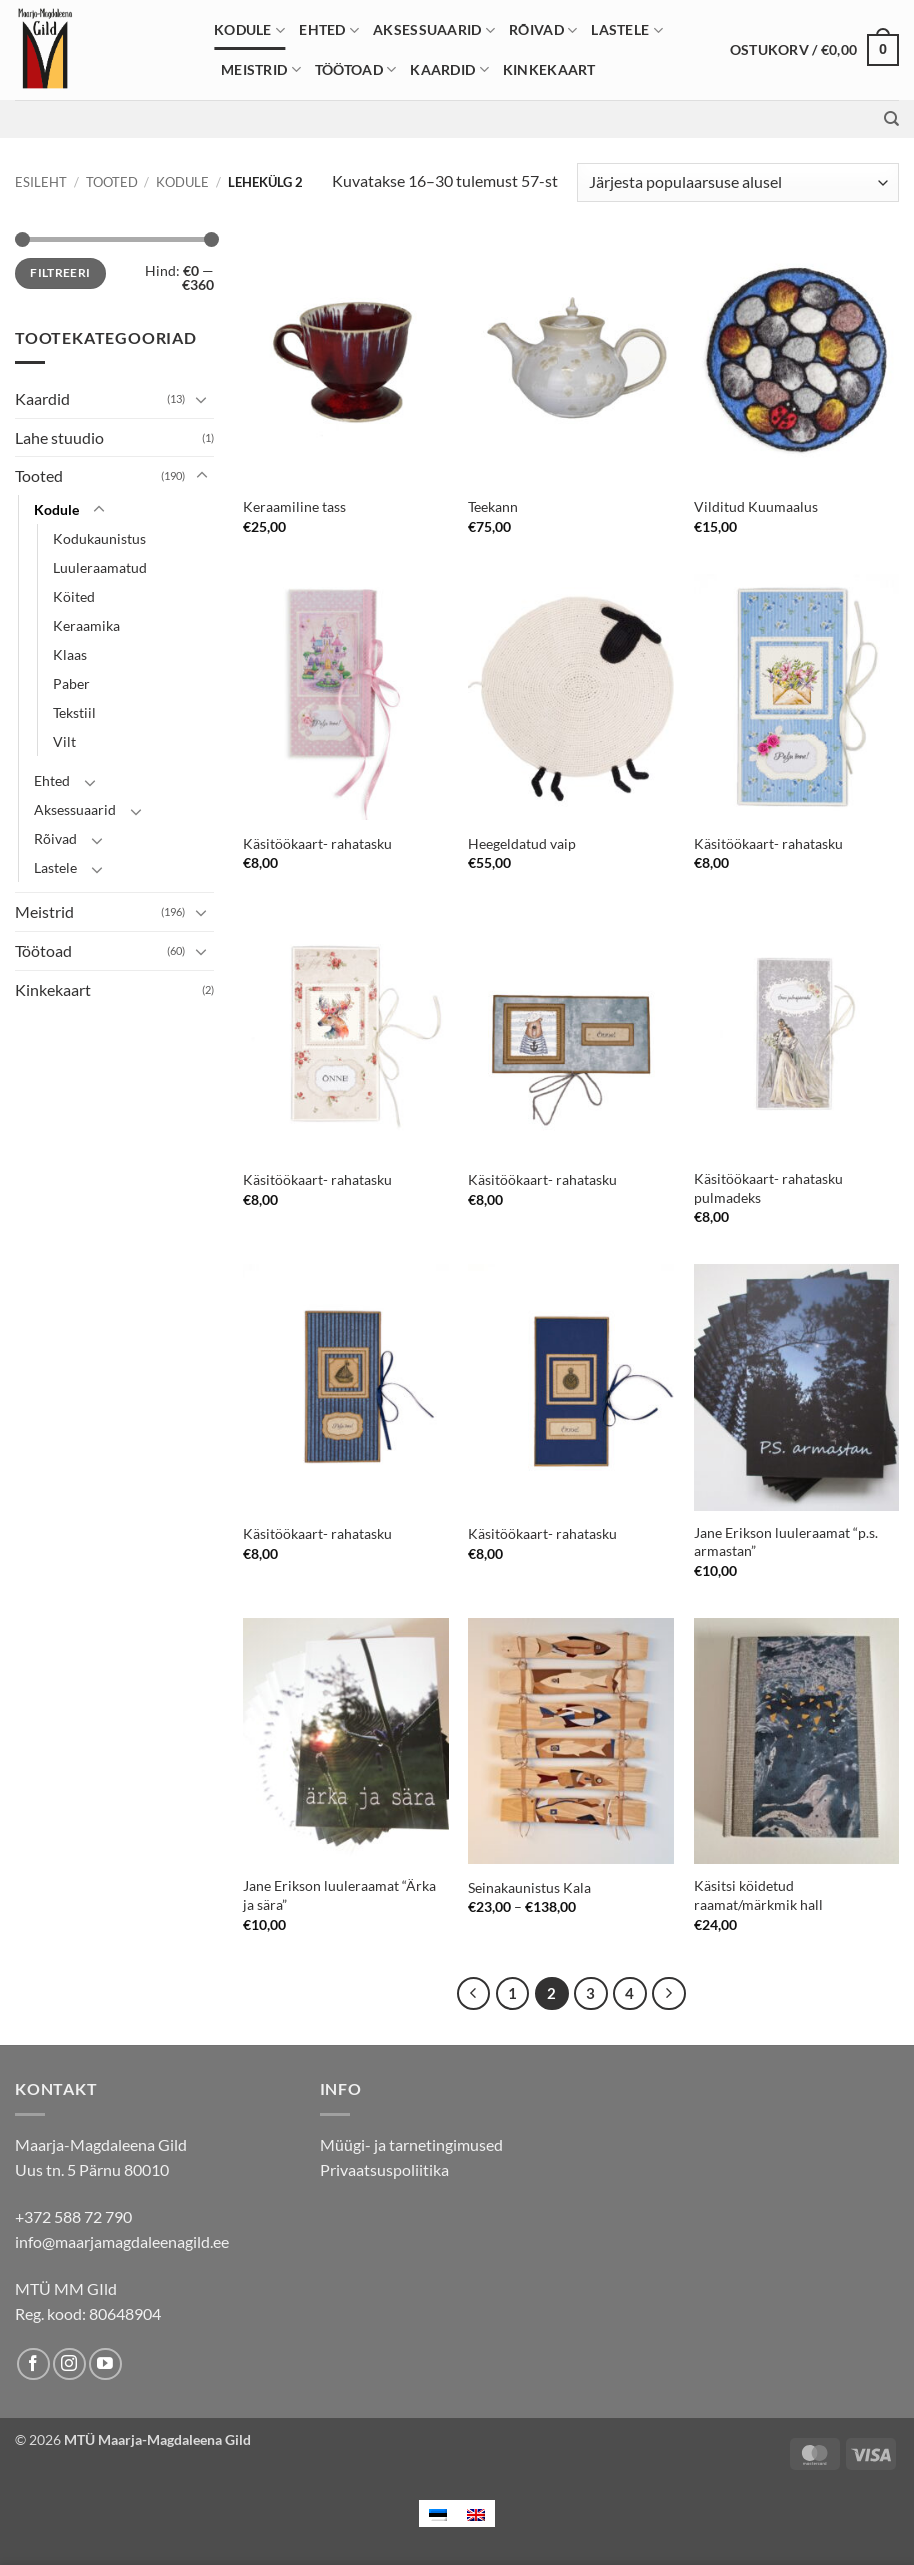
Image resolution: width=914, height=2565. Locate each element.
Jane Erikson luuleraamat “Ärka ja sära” (339, 1895)
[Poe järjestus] (738, 182)
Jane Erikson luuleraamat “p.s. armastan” (786, 1542)
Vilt (64, 741)
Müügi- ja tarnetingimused (411, 2144)
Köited (74, 596)
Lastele (627, 30)
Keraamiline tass (294, 506)
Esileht (41, 182)
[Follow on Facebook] (33, 2364)
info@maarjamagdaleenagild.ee (122, 2241)
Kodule (249, 30)
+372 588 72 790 (73, 2216)
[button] (814, 50)
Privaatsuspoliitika (384, 2169)
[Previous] (474, 1994)
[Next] (669, 1994)
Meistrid (261, 69)
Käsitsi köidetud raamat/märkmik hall (758, 1895)
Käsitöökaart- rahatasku (317, 843)
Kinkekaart (549, 69)
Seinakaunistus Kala (529, 1887)
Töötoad (356, 69)
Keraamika (86, 625)
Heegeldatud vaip (522, 843)
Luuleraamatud (100, 567)
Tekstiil (74, 712)
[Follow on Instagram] (69, 2364)
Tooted (112, 182)
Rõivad (543, 30)
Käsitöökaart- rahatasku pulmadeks (768, 1188)
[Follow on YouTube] (105, 2364)
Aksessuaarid (434, 30)
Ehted (329, 30)
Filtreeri (60, 272)
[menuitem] (438, 2513)
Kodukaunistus (99, 538)
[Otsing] (891, 119)
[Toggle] (202, 399)
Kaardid (449, 69)
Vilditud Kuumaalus (756, 506)
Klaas (70, 654)
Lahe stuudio (59, 437)
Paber (71, 683)
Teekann (493, 506)
